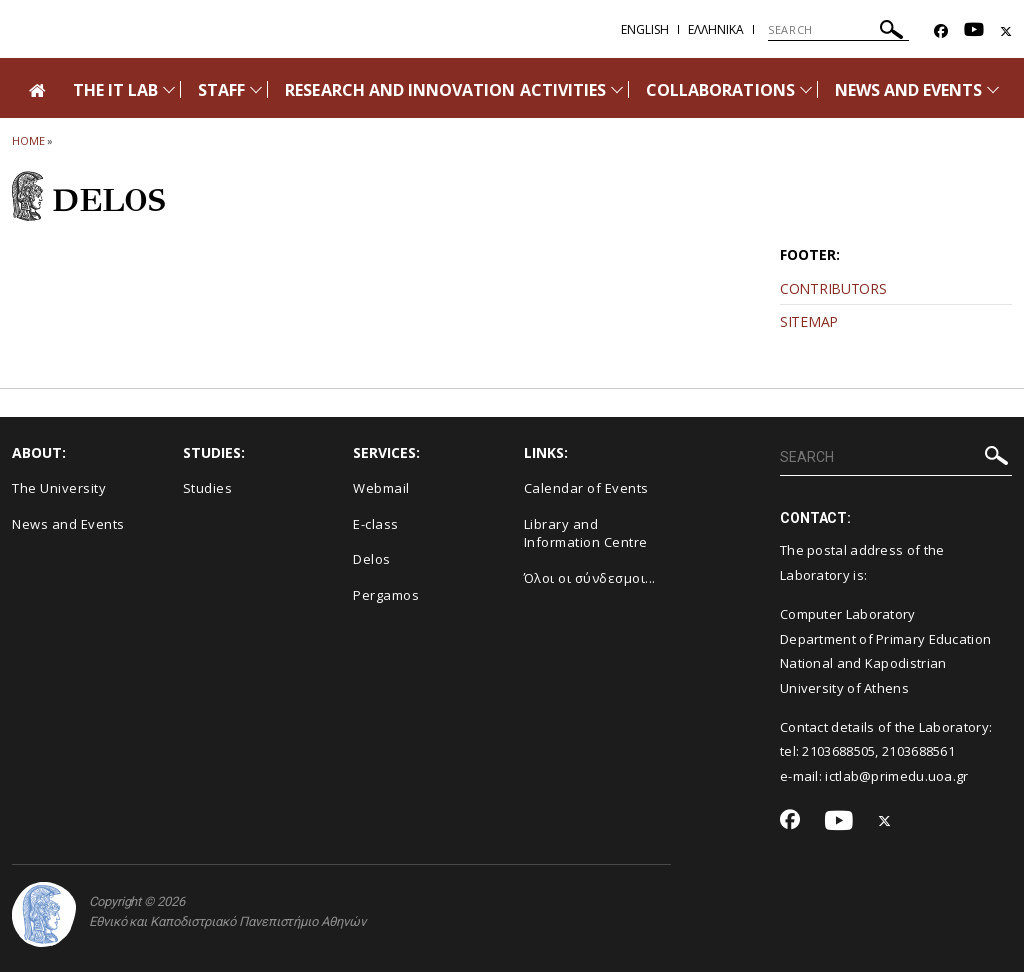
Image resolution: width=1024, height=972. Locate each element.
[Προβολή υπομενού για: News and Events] (993, 89)
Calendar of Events (586, 488)
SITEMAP (809, 321)
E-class (376, 524)
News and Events (68, 524)
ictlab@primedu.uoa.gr (896, 776)
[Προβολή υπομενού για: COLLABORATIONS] (806, 89)
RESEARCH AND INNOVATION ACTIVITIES (445, 90)
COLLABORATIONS (720, 90)
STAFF (221, 90)
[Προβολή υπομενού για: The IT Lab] (169, 89)
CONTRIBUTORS (833, 288)
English (645, 29)
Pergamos (386, 595)
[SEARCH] (838, 30)
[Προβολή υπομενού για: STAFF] (256, 89)
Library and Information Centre (586, 533)
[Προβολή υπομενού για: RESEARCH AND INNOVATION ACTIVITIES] (617, 89)
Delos (372, 559)
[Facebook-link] (941, 31)
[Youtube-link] (974, 31)
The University (59, 488)
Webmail (381, 488)
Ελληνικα (716, 29)
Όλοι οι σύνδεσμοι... (590, 578)
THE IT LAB (116, 90)
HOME (28, 140)
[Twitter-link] (1006, 31)
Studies (208, 488)
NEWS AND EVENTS (909, 90)
